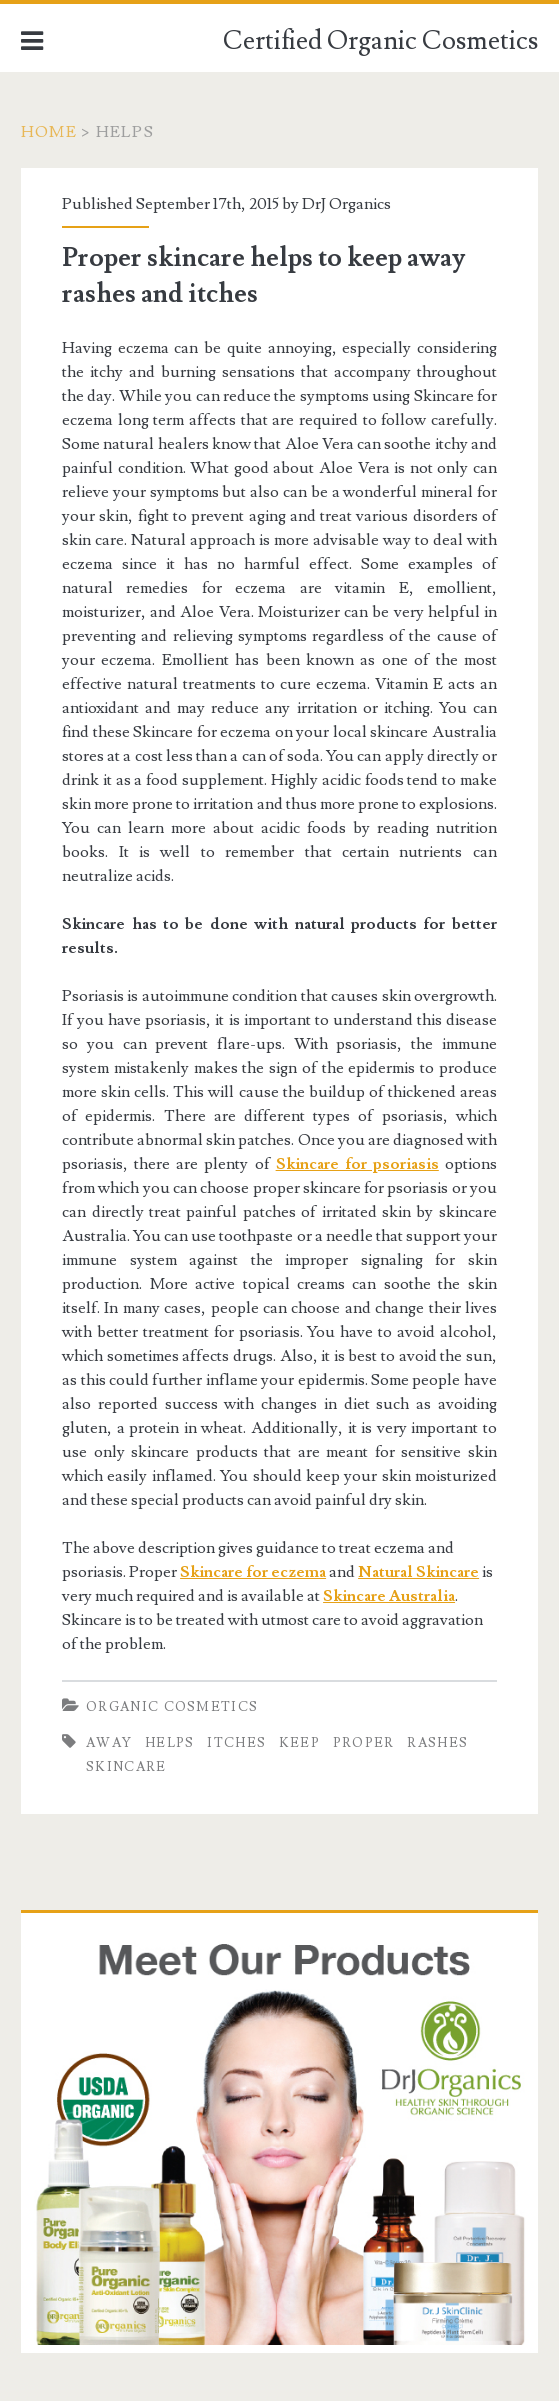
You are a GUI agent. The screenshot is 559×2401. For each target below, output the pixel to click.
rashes (437, 1743)
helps (170, 1743)
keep (299, 1743)
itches (236, 1743)
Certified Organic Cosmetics (380, 41)
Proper (364, 1743)
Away (109, 1743)
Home (49, 132)
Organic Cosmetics (172, 1707)
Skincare (126, 1767)
